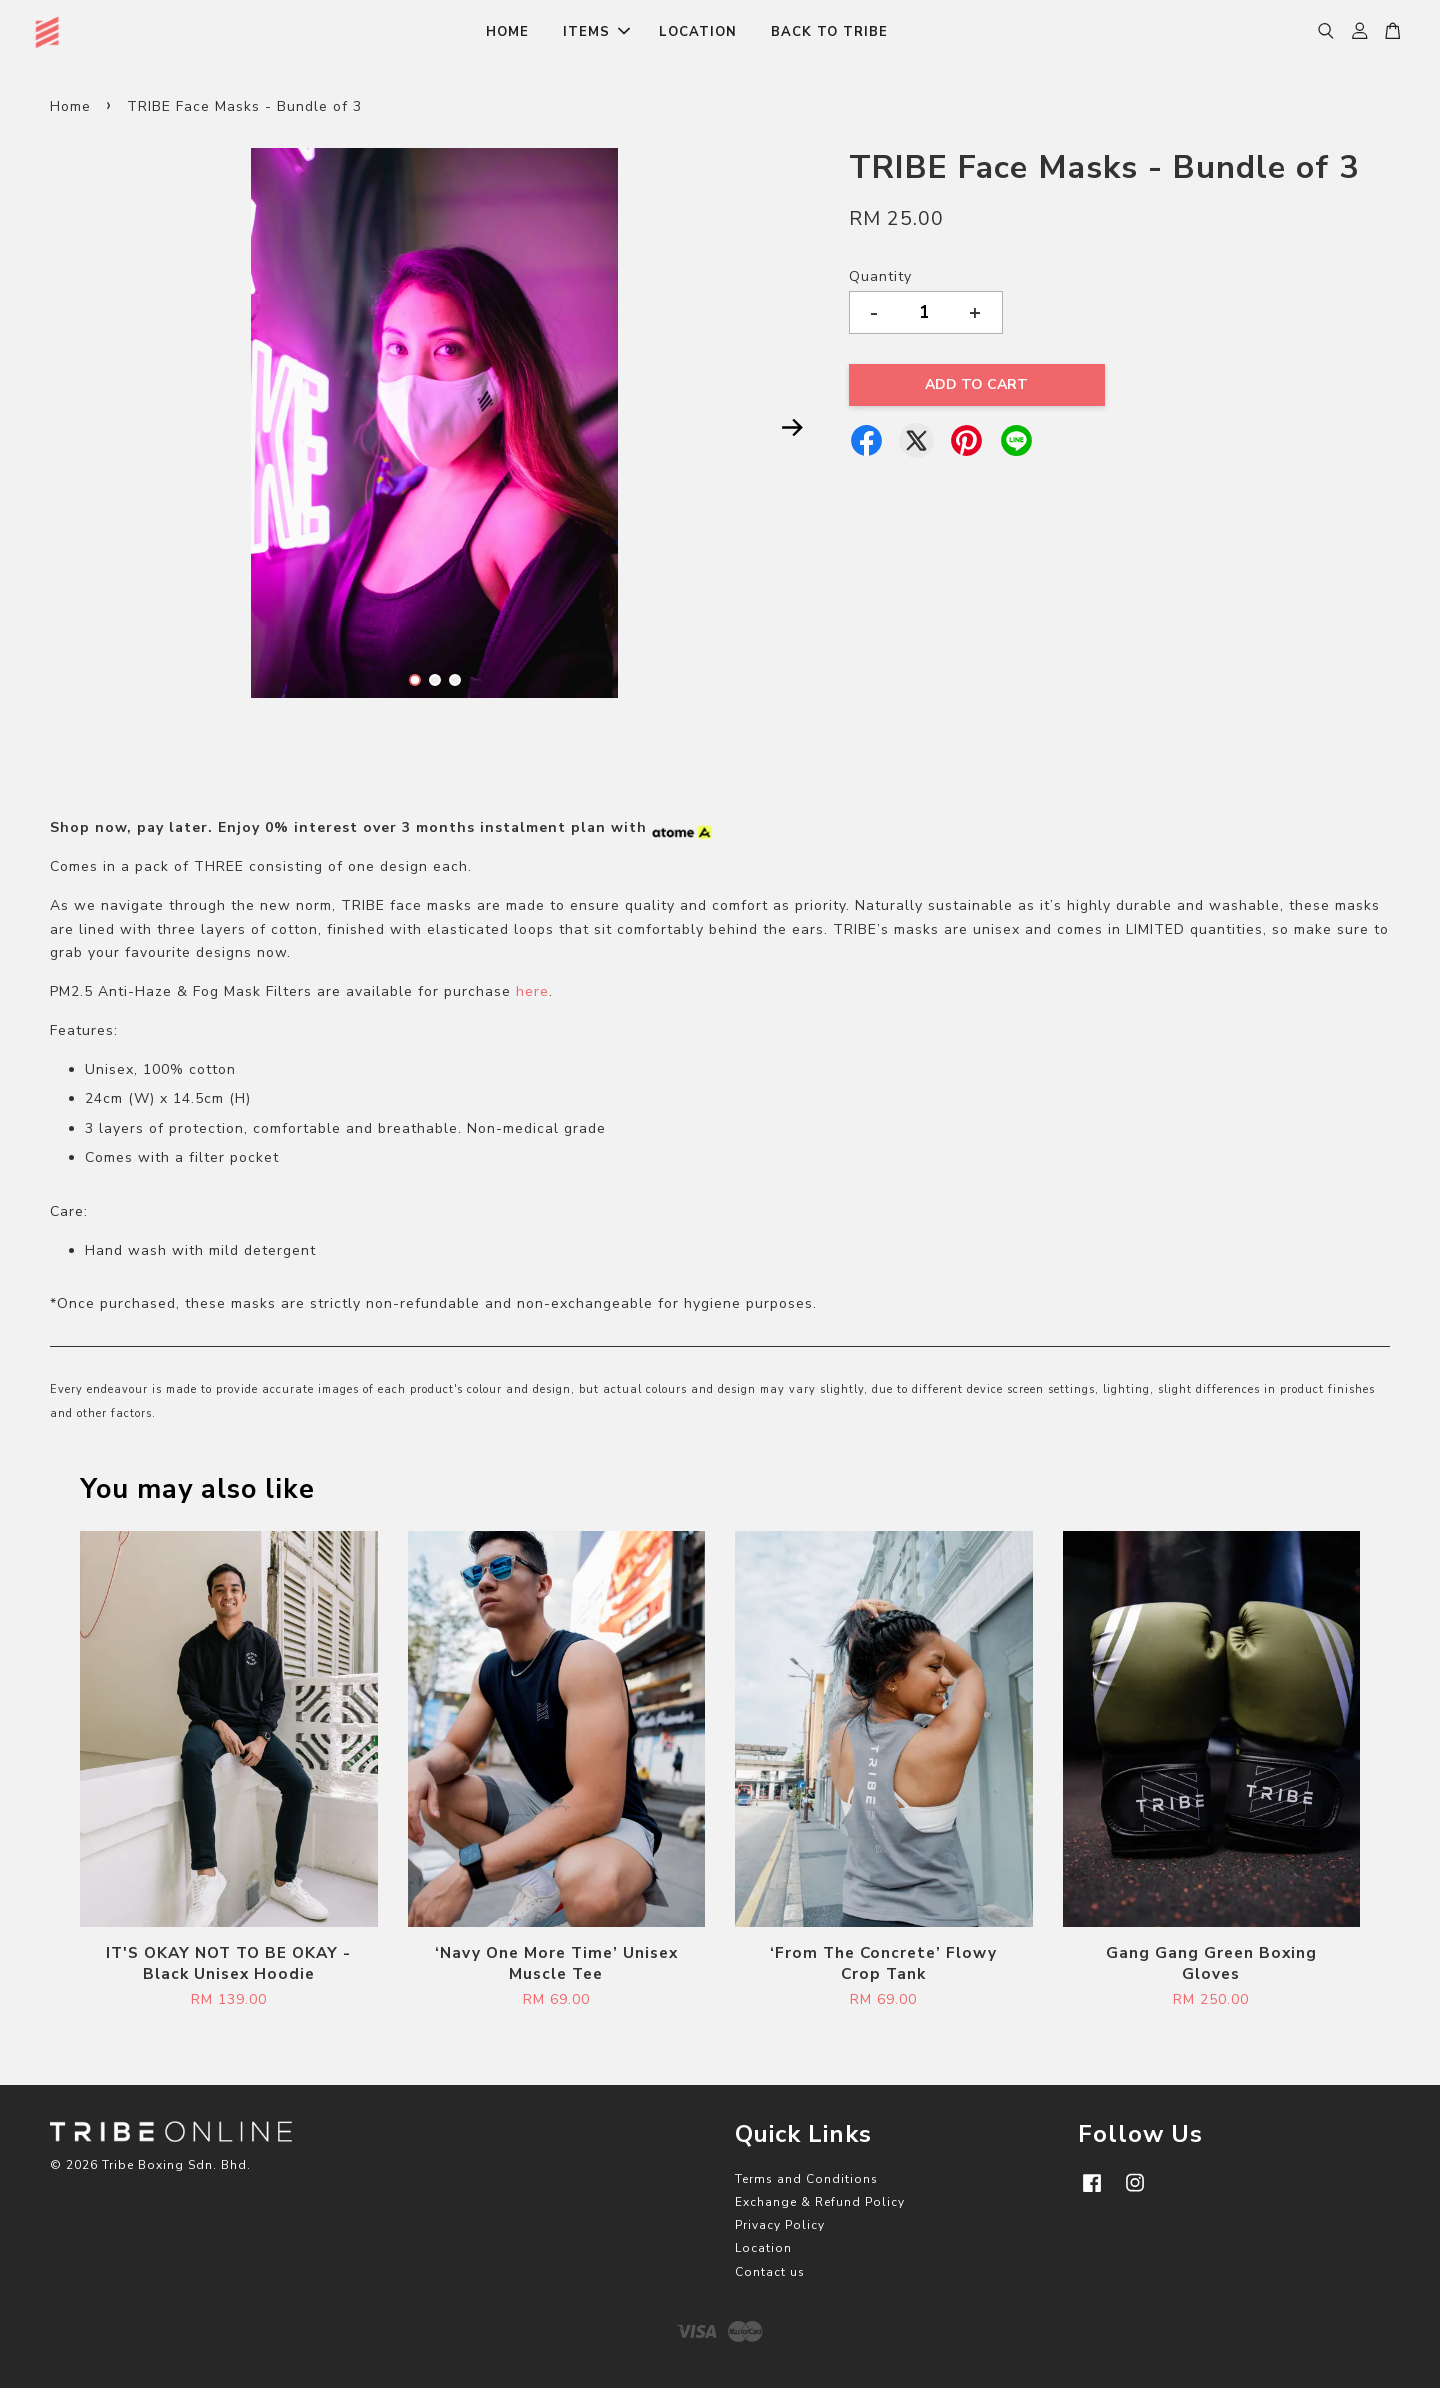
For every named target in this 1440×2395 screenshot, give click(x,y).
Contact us (770, 2279)
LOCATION (698, 36)
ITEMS (596, 36)
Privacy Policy (780, 2233)
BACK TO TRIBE (829, 36)
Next (792, 435)
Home (70, 113)
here (532, 999)
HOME (507, 36)
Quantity (880, 284)
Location (763, 2256)
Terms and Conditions (806, 2186)
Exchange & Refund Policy (820, 2210)
